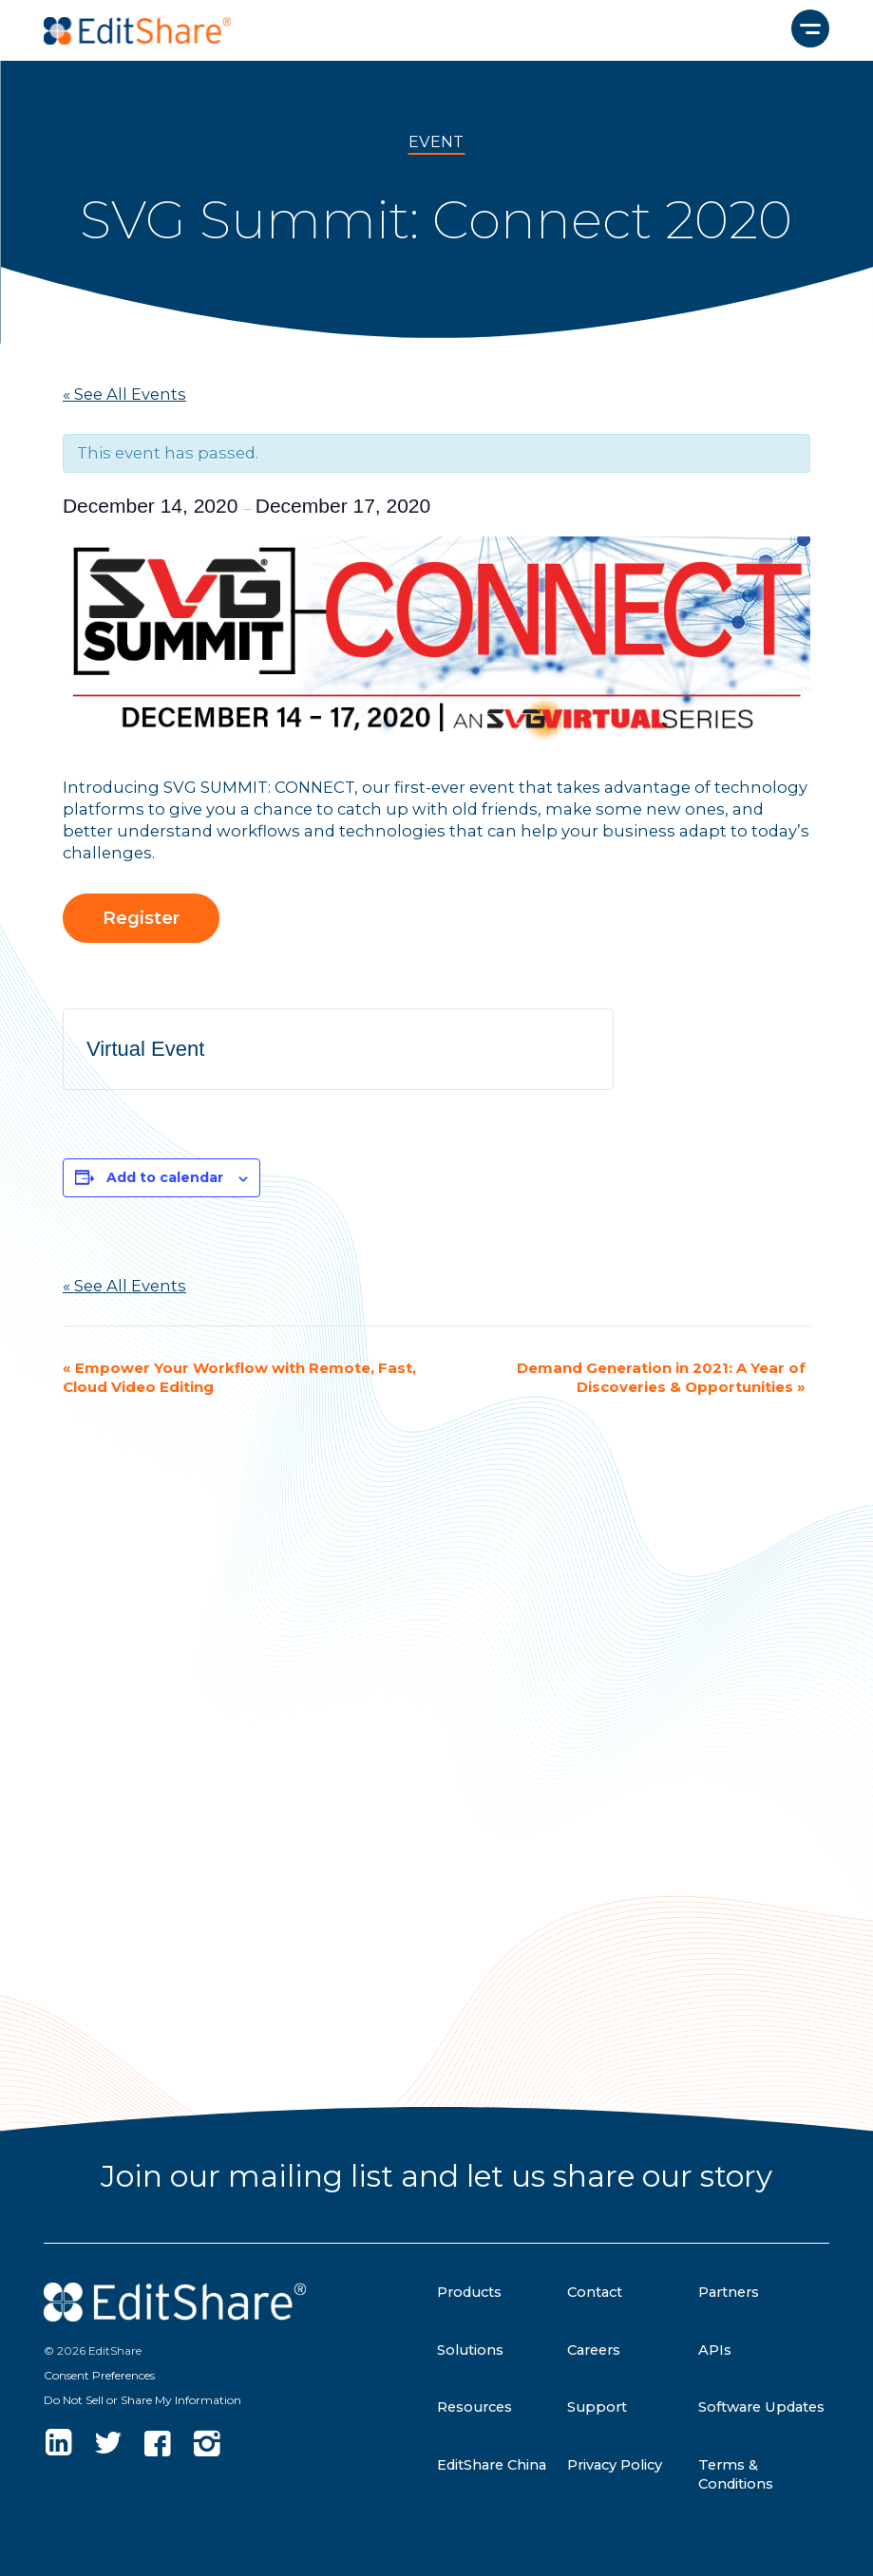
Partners (728, 2292)
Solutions (470, 2350)
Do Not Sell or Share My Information (142, 2400)
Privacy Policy (614, 2464)
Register (141, 918)
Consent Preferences (99, 2375)
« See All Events (124, 394)
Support (597, 2407)
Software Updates (761, 2407)
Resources (474, 2407)
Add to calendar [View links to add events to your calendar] (164, 1177)
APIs (714, 2350)
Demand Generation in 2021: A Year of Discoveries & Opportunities (661, 1377)
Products (469, 2292)
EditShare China (491, 2464)
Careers (593, 2350)
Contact (594, 2292)
